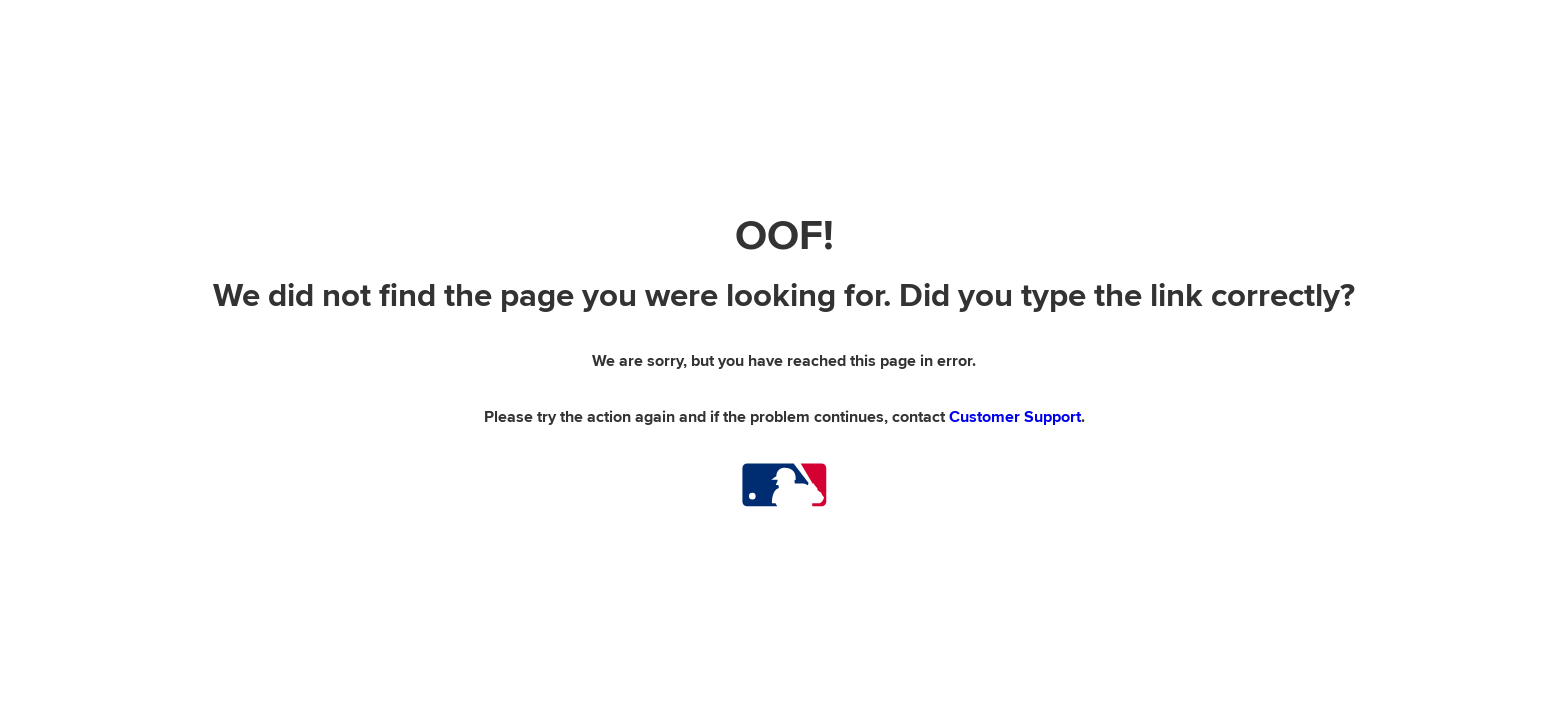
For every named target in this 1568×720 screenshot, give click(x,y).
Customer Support (1015, 417)
